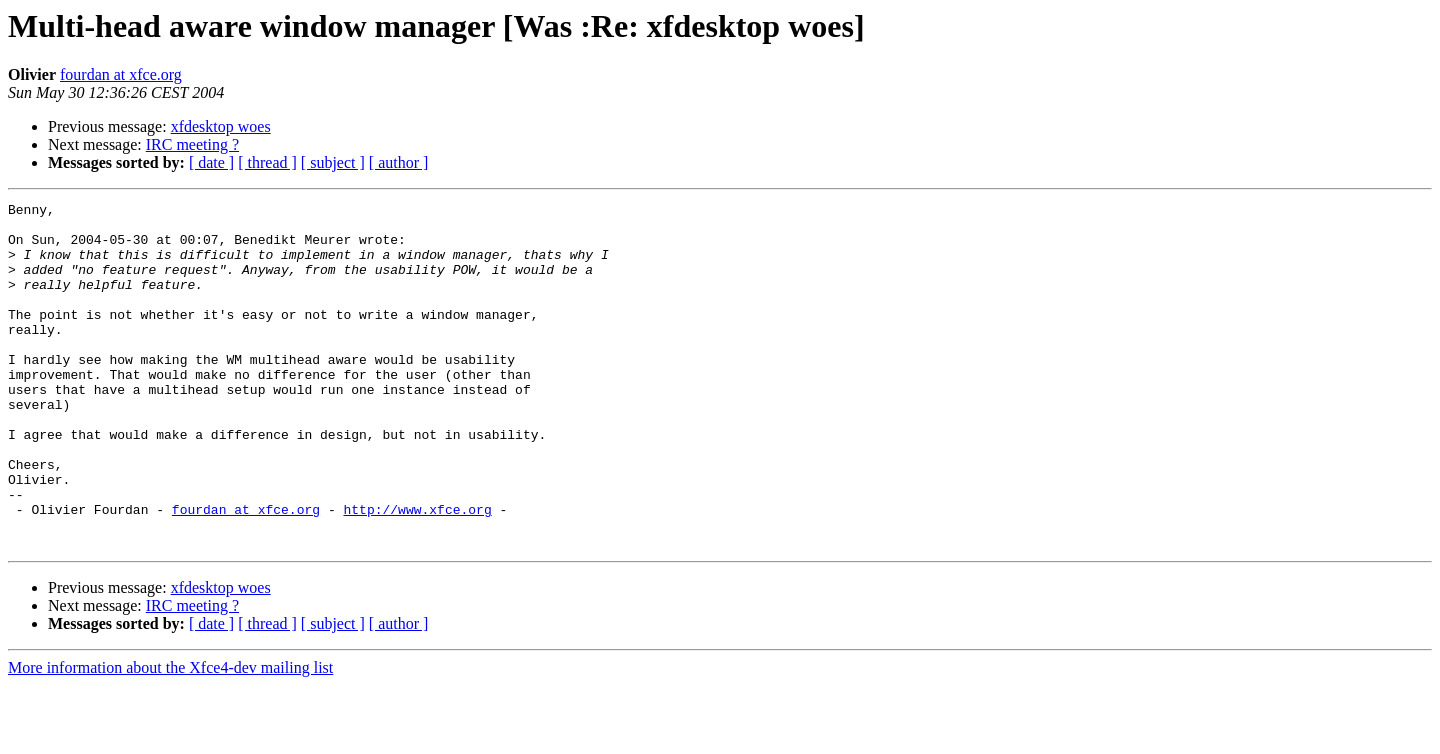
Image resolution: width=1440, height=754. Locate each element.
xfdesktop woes (221, 126)
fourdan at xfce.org (121, 74)
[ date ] (211, 162)
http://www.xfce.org (417, 572)
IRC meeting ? (192, 144)
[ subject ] (333, 162)
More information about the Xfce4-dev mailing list (170, 736)
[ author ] (399, 162)
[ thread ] (267, 162)
